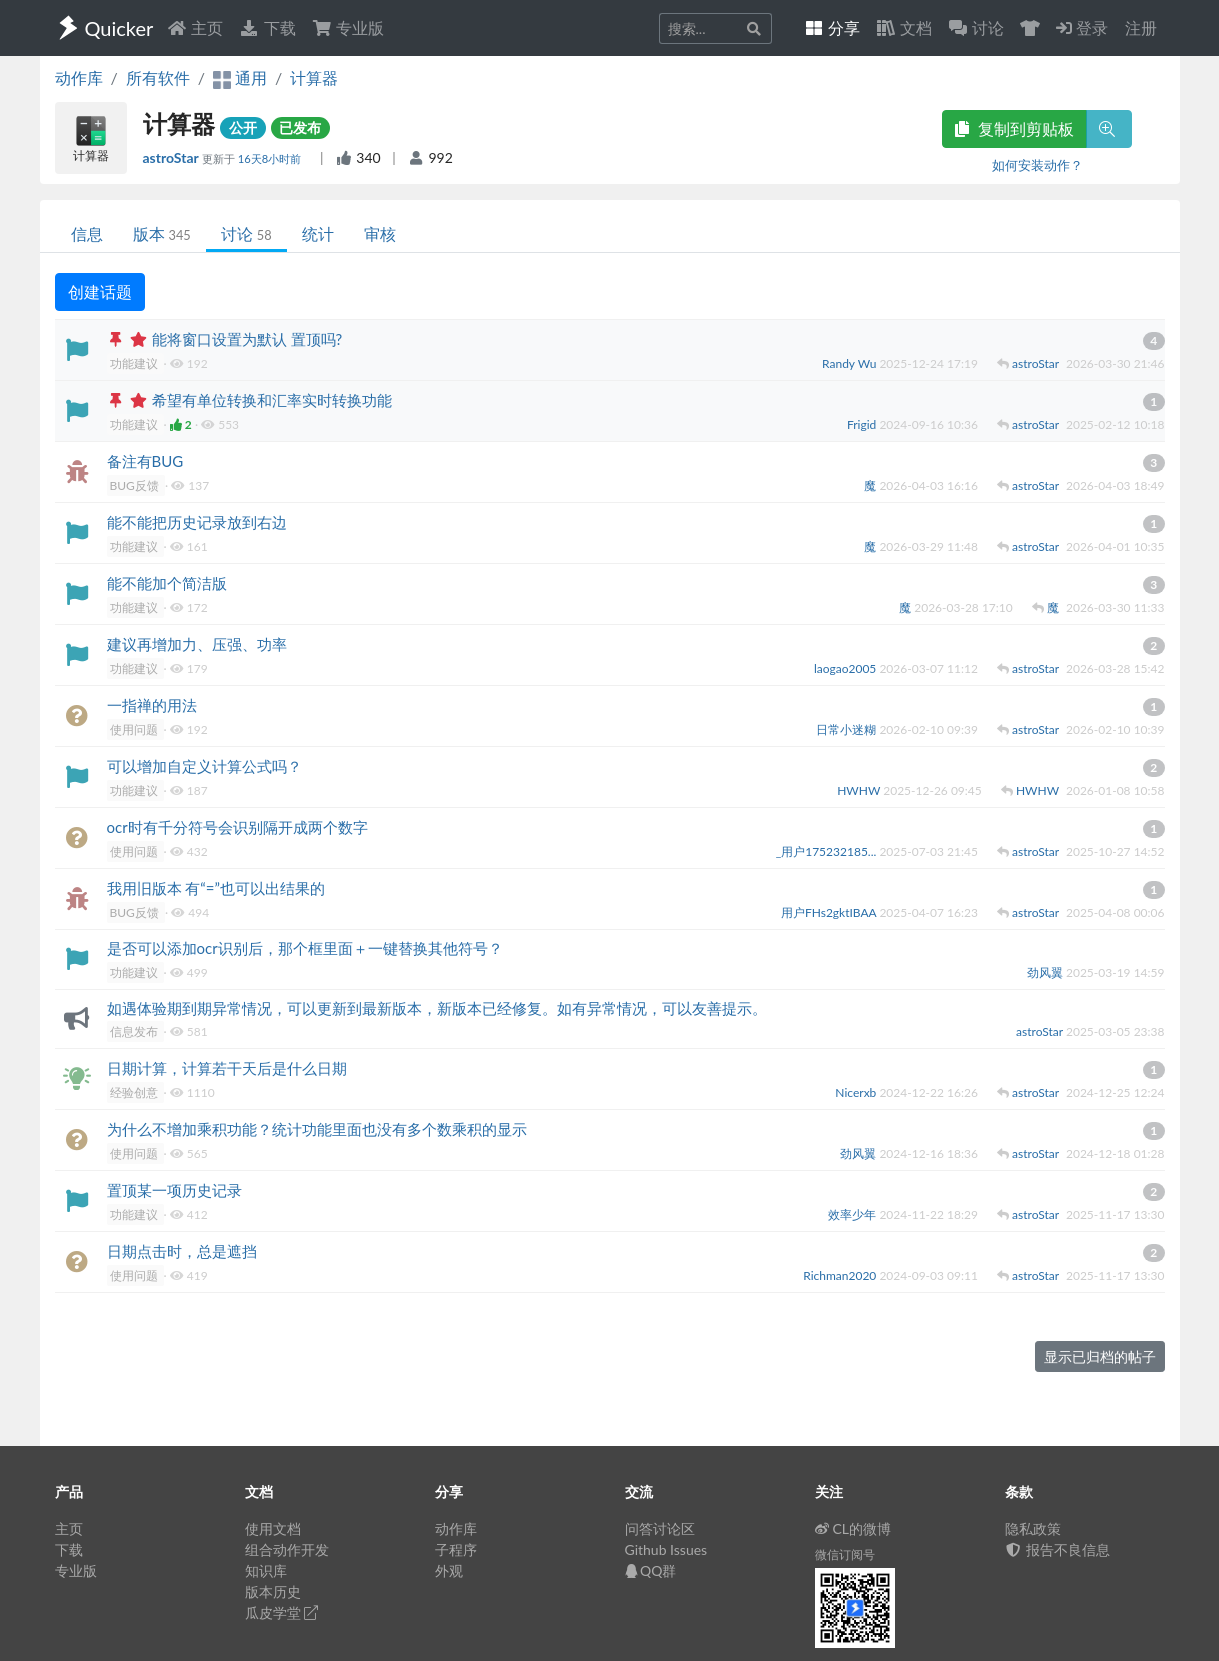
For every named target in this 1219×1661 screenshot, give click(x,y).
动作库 (79, 77)
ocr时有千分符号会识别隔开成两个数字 (237, 827)
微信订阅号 (845, 1554)
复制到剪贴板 (1014, 128)
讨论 (246, 233)
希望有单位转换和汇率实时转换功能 (272, 400)
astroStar (172, 157)
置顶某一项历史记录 (174, 1190)
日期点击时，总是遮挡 (182, 1251)
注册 (1141, 27)
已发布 (300, 127)
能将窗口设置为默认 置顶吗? (247, 339)
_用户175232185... (828, 851)
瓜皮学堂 (282, 1612)
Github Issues (666, 1549)
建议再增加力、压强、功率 (197, 644)
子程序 (456, 1549)
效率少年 (853, 1214)
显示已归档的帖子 (1100, 1356)
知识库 (266, 1570)
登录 (1082, 27)
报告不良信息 (1058, 1549)
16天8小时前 (271, 158)
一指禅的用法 (152, 705)
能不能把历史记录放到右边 (197, 522)
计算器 (314, 77)
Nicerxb (857, 1092)
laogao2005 (847, 668)
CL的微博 (853, 1528)
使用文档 (273, 1528)
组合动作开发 (287, 1549)
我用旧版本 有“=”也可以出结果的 (216, 888)
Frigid (863, 424)
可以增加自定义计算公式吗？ (204, 766)
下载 (267, 27)
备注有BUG (145, 461)
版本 (162, 233)
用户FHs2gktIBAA (830, 912)
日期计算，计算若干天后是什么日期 (227, 1068)
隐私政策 (1033, 1528)
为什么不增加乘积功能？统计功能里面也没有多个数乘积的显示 (317, 1129)
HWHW (860, 790)
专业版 (348, 27)
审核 (380, 233)
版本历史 (273, 1591)
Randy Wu (850, 363)
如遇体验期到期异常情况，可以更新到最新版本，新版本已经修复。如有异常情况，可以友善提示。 (437, 1008)
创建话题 (100, 291)
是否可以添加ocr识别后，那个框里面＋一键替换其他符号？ (305, 948)
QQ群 (651, 1570)
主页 (195, 27)
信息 (87, 233)
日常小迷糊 (847, 729)
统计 (318, 233)
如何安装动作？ (1037, 165)
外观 (449, 1570)
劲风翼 (1046, 972)
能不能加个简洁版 (167, 583)
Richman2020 (841, 1275)
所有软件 (158, 77)
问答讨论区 (660, 1528)
